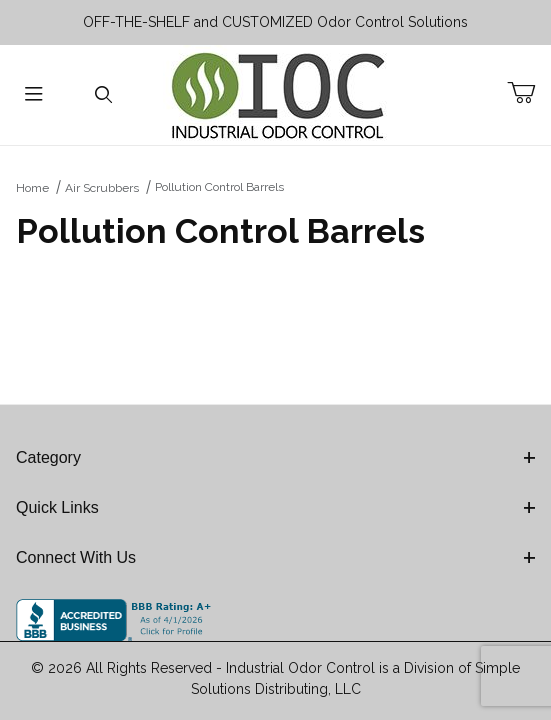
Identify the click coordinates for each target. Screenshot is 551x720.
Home (32, 188)
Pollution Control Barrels (219, 187)
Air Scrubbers (102, 188)
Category (275, 457)
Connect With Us (275, 557)
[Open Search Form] (103, 95)
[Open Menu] (34, 95)
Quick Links (275, 507)
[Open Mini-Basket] (529, 93)
